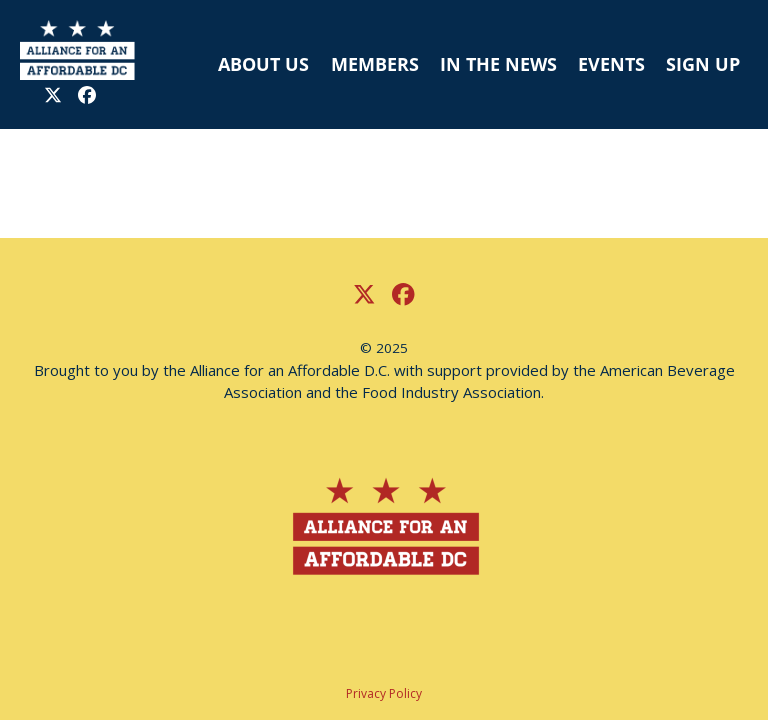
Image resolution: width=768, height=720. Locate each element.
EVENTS (611, 64)
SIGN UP (703, 64)
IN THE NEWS (498, 64)
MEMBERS (375, 64)
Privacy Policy (384, 693)
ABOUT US (263, 64)
